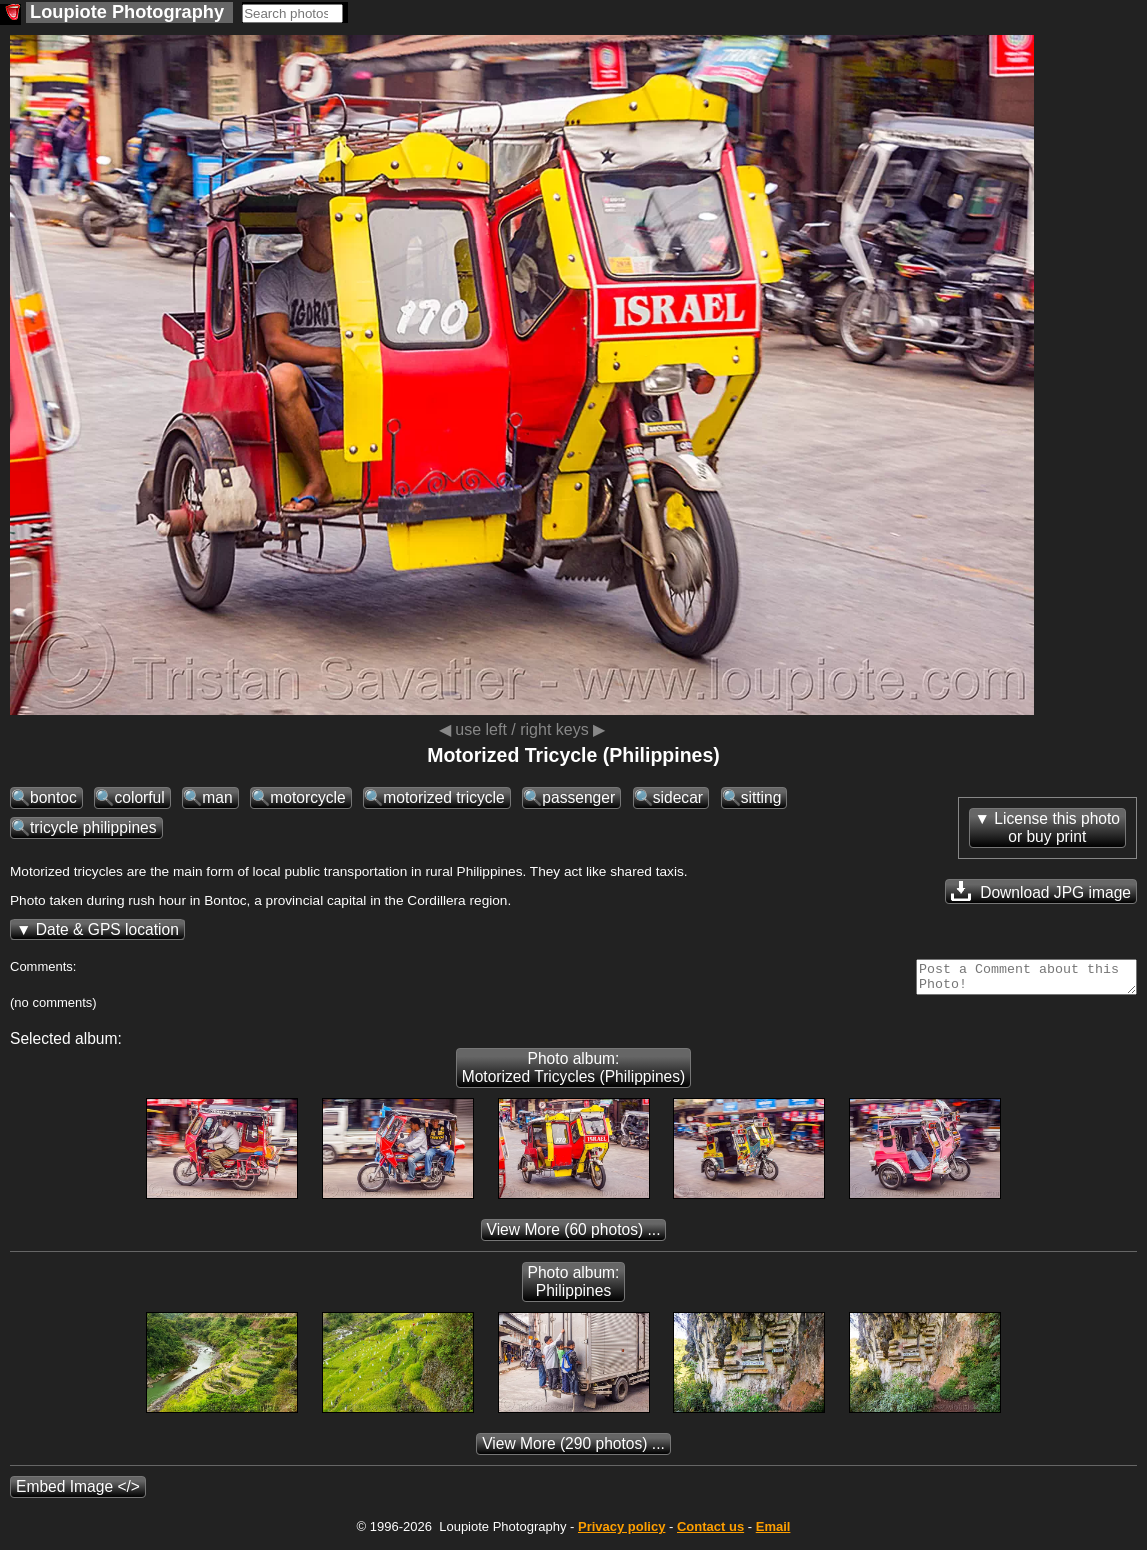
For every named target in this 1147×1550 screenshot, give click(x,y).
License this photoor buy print (1057, 827)
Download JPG (1041, 891)
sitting (761, 797)
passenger (578, 797)
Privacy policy (621, 1532)
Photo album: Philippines (574, 1287)
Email (773, 1532)
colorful (139, 797)
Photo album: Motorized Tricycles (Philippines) (574, 1073)
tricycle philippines (93, 827)
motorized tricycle (443, 797)
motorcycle (307, 797)
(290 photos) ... (573, 1449)
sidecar (678, 797)
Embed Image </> (78, 1492)
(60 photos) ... (574, 1235)
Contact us (710, 1532)
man (217, 797)
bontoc (53, 797)
